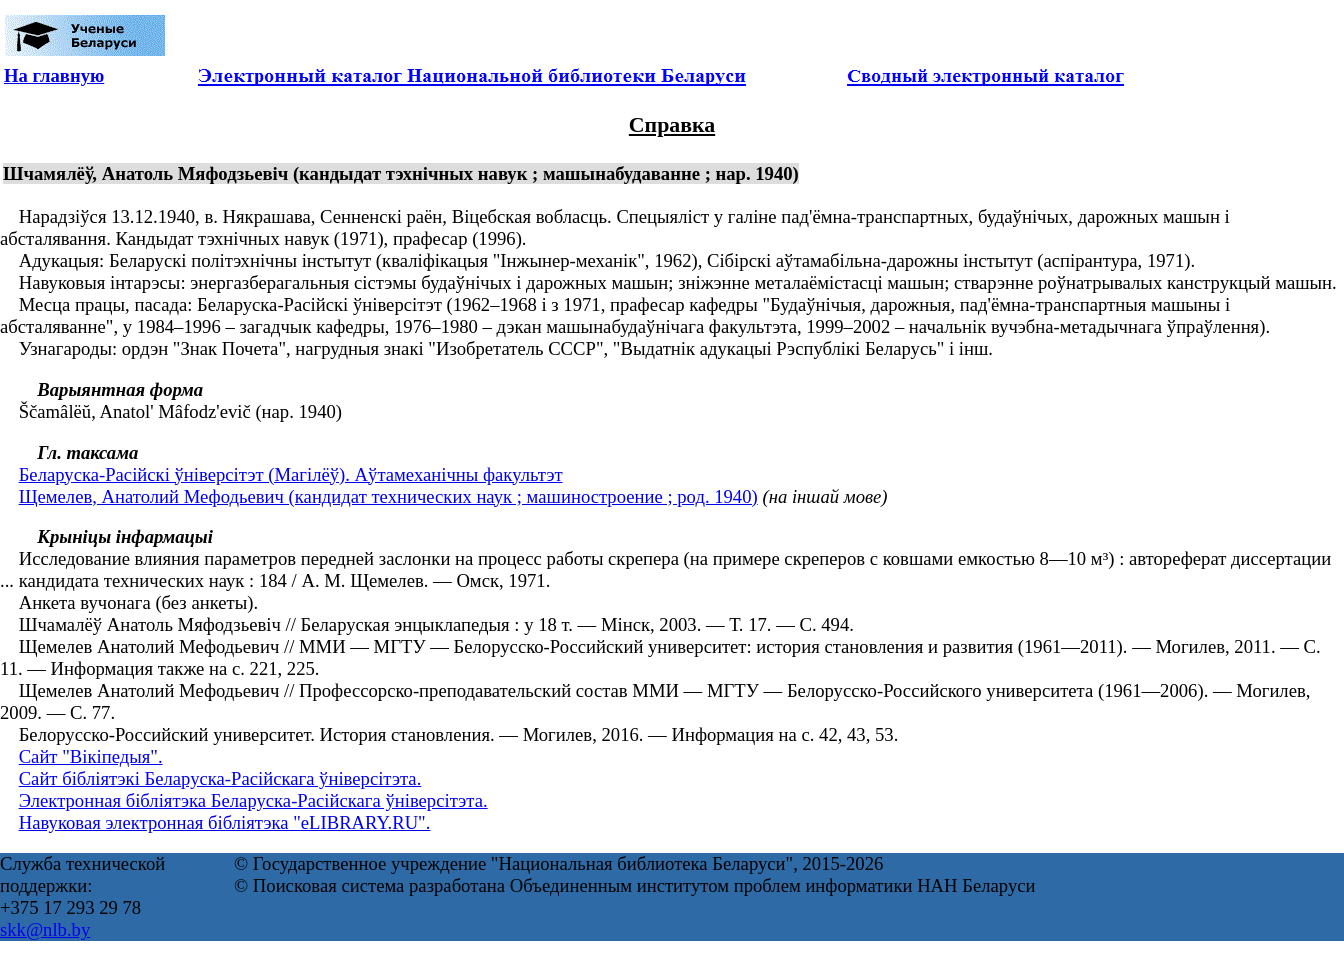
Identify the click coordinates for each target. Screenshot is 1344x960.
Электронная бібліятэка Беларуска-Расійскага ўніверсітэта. (253, 800)
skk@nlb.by (45, 929)
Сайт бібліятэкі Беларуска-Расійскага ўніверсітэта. (220, 778)
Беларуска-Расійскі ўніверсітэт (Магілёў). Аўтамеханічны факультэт (291, 474)
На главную (54, 75)
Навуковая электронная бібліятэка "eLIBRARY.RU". (225, 822)
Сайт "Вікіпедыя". (91, 756)
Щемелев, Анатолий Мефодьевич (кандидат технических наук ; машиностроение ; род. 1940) (388, 496)
